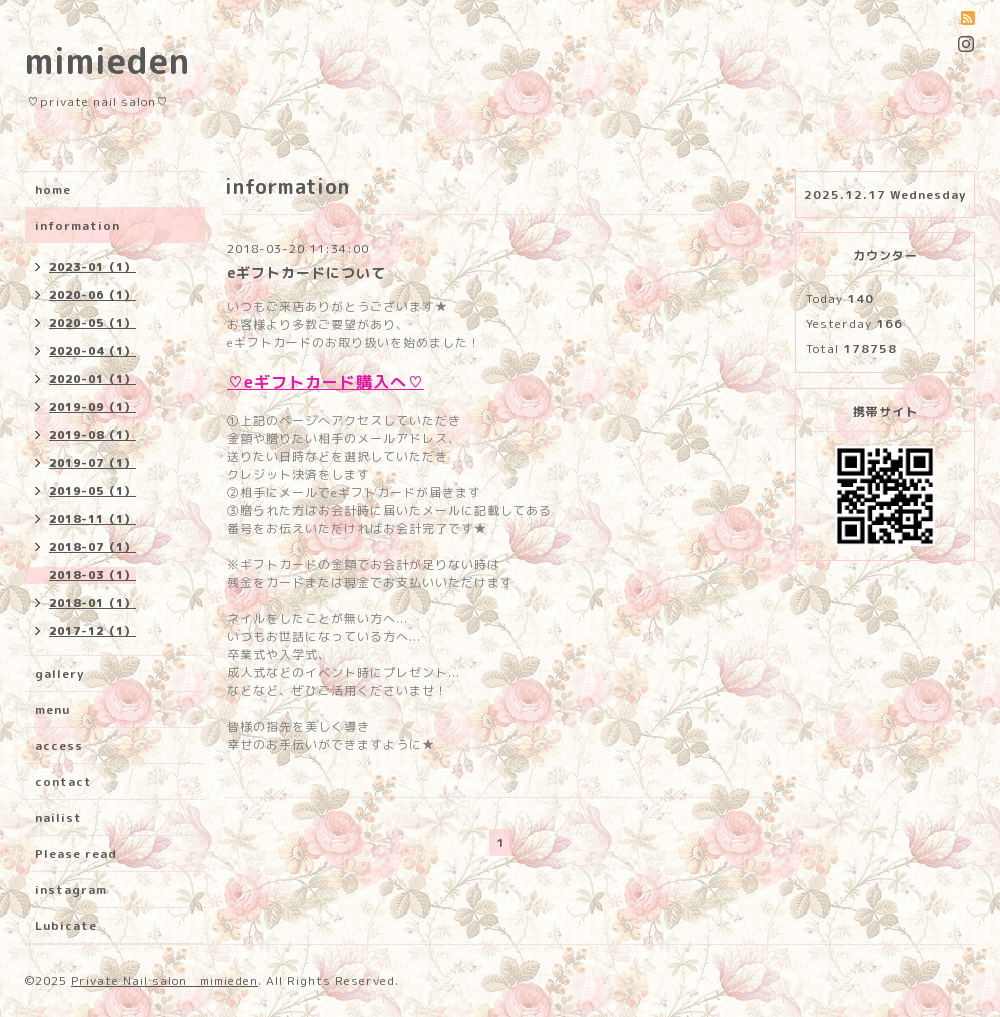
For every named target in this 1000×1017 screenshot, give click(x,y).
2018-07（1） (92, 547)
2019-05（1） (92, 491)
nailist (58, 817)
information (77, 225)
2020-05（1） (92, 323)
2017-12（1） (92, 631)
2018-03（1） (92, 575)
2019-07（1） (92, 463)
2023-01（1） (92, 267)
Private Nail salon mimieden (164, 980)
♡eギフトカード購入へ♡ (325, 382)
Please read (76, 853)
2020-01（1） (92, 379)
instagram (71, 889)
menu (52, 709)
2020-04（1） (92, 351)
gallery (59, 673)
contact (63, 781)
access (59, 745)
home (53, 189)
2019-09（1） (92, 407)
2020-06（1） (92, 295)
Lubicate (66, 925)
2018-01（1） (92, 603)
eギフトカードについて (306, 272)
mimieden (107, 60)
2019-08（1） (92, 435)
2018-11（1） (92, 519)
